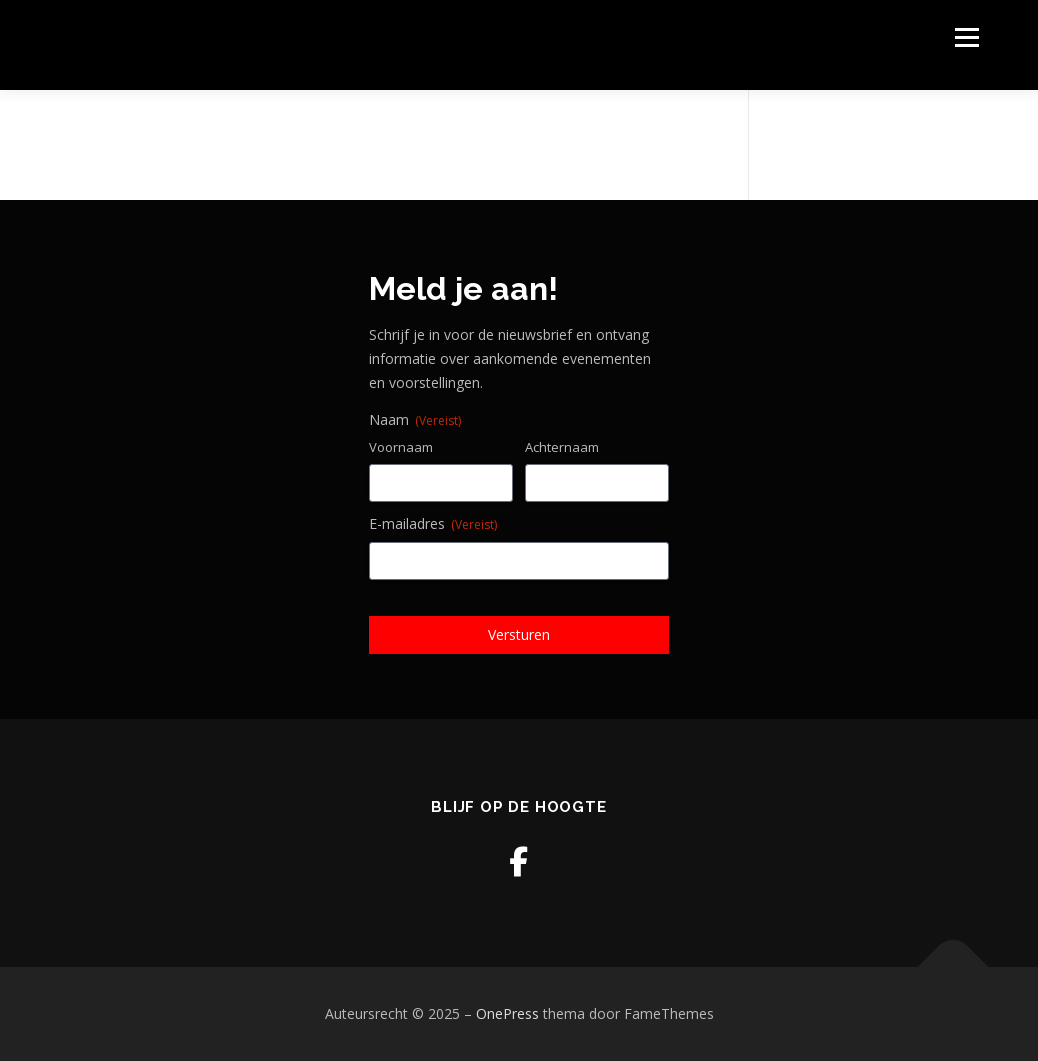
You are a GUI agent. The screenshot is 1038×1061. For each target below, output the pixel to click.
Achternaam (562, 447)
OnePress (507, 1013)
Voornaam (401, 447)
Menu (966, 37)
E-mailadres (433, 523)
